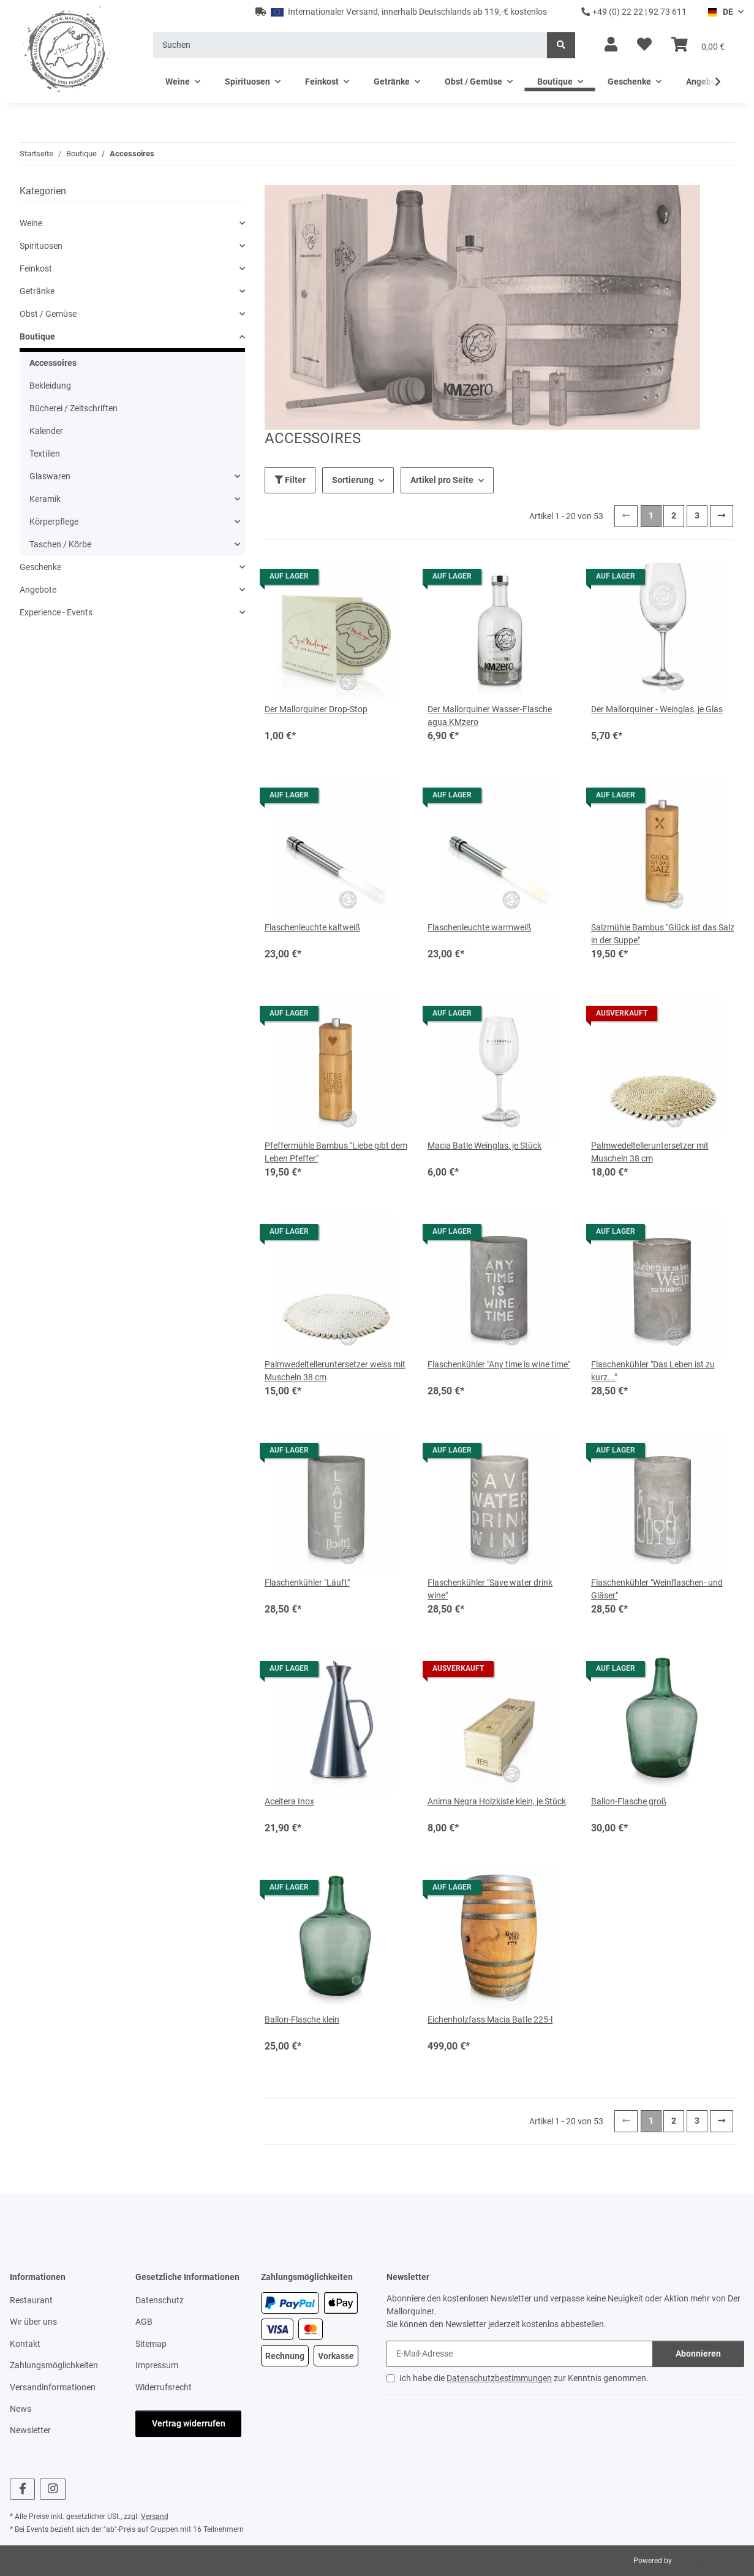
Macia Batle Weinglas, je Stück (484, 1145)
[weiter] (722, 516)
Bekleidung (50, 385)
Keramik (45, 499)
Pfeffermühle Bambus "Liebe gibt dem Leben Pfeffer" (336, 1152)
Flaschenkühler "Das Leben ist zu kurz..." (653, 1370)
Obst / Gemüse (48, 314)
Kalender (46, 431)
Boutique (37, 336)
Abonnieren (698, 2353)
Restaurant (31, 2300)
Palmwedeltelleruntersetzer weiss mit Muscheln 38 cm (335, 1370)
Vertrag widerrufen (188, 2423)
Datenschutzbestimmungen (499, 2378)
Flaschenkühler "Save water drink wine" (490, 1589)
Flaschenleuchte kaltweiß (312, 927)
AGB (144, 2322)
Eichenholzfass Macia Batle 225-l (490, 2019)
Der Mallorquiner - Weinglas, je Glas (657, 709)
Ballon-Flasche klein (302, 2019)
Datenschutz (159, 2300)
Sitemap (151, 2344)
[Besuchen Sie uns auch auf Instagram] (52, 2489)
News (20, 2409)
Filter (290, 480)
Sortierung (353, 480)
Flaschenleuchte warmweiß (479, 927)
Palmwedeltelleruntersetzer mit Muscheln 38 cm (650, 1152)
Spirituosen (41, 246)
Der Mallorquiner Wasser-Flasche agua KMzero (490, 715)
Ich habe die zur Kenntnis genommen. (524, 2378)
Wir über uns (33, 2322)
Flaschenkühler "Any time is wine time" (499, 1364)
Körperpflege (53, 521)
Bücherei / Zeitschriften (73, 408)
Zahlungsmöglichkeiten (54, 2365)
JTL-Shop (689, 2560)
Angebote (38, 590)
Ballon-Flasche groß (628, 1801)
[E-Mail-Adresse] (519, 2354)
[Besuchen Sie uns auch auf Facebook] (22, 2489)
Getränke (37, 291)
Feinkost (36, 268)
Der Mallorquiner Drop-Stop (316, 709)
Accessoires (53, 363)
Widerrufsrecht (163, 2387)
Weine (31, 223)
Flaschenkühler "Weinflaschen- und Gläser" (657, 1589)
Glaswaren (49, 476)
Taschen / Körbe (60, 544)
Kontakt (25, 2344)
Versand (154, 2516)
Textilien (44, 453)
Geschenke (40, 567)
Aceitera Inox (289, 1801)
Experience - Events (56, 612)
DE (720, 12)
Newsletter (30, 2430)
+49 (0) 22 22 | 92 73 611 (634, 12)
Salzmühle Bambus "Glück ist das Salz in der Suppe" (662, 933)
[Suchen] (350, 45)
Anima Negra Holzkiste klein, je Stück (497, 1801)
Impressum (156, 2365)
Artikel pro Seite (441, 480)
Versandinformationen (53, 2387)
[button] (611, 44)
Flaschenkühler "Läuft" (307, 1582)
